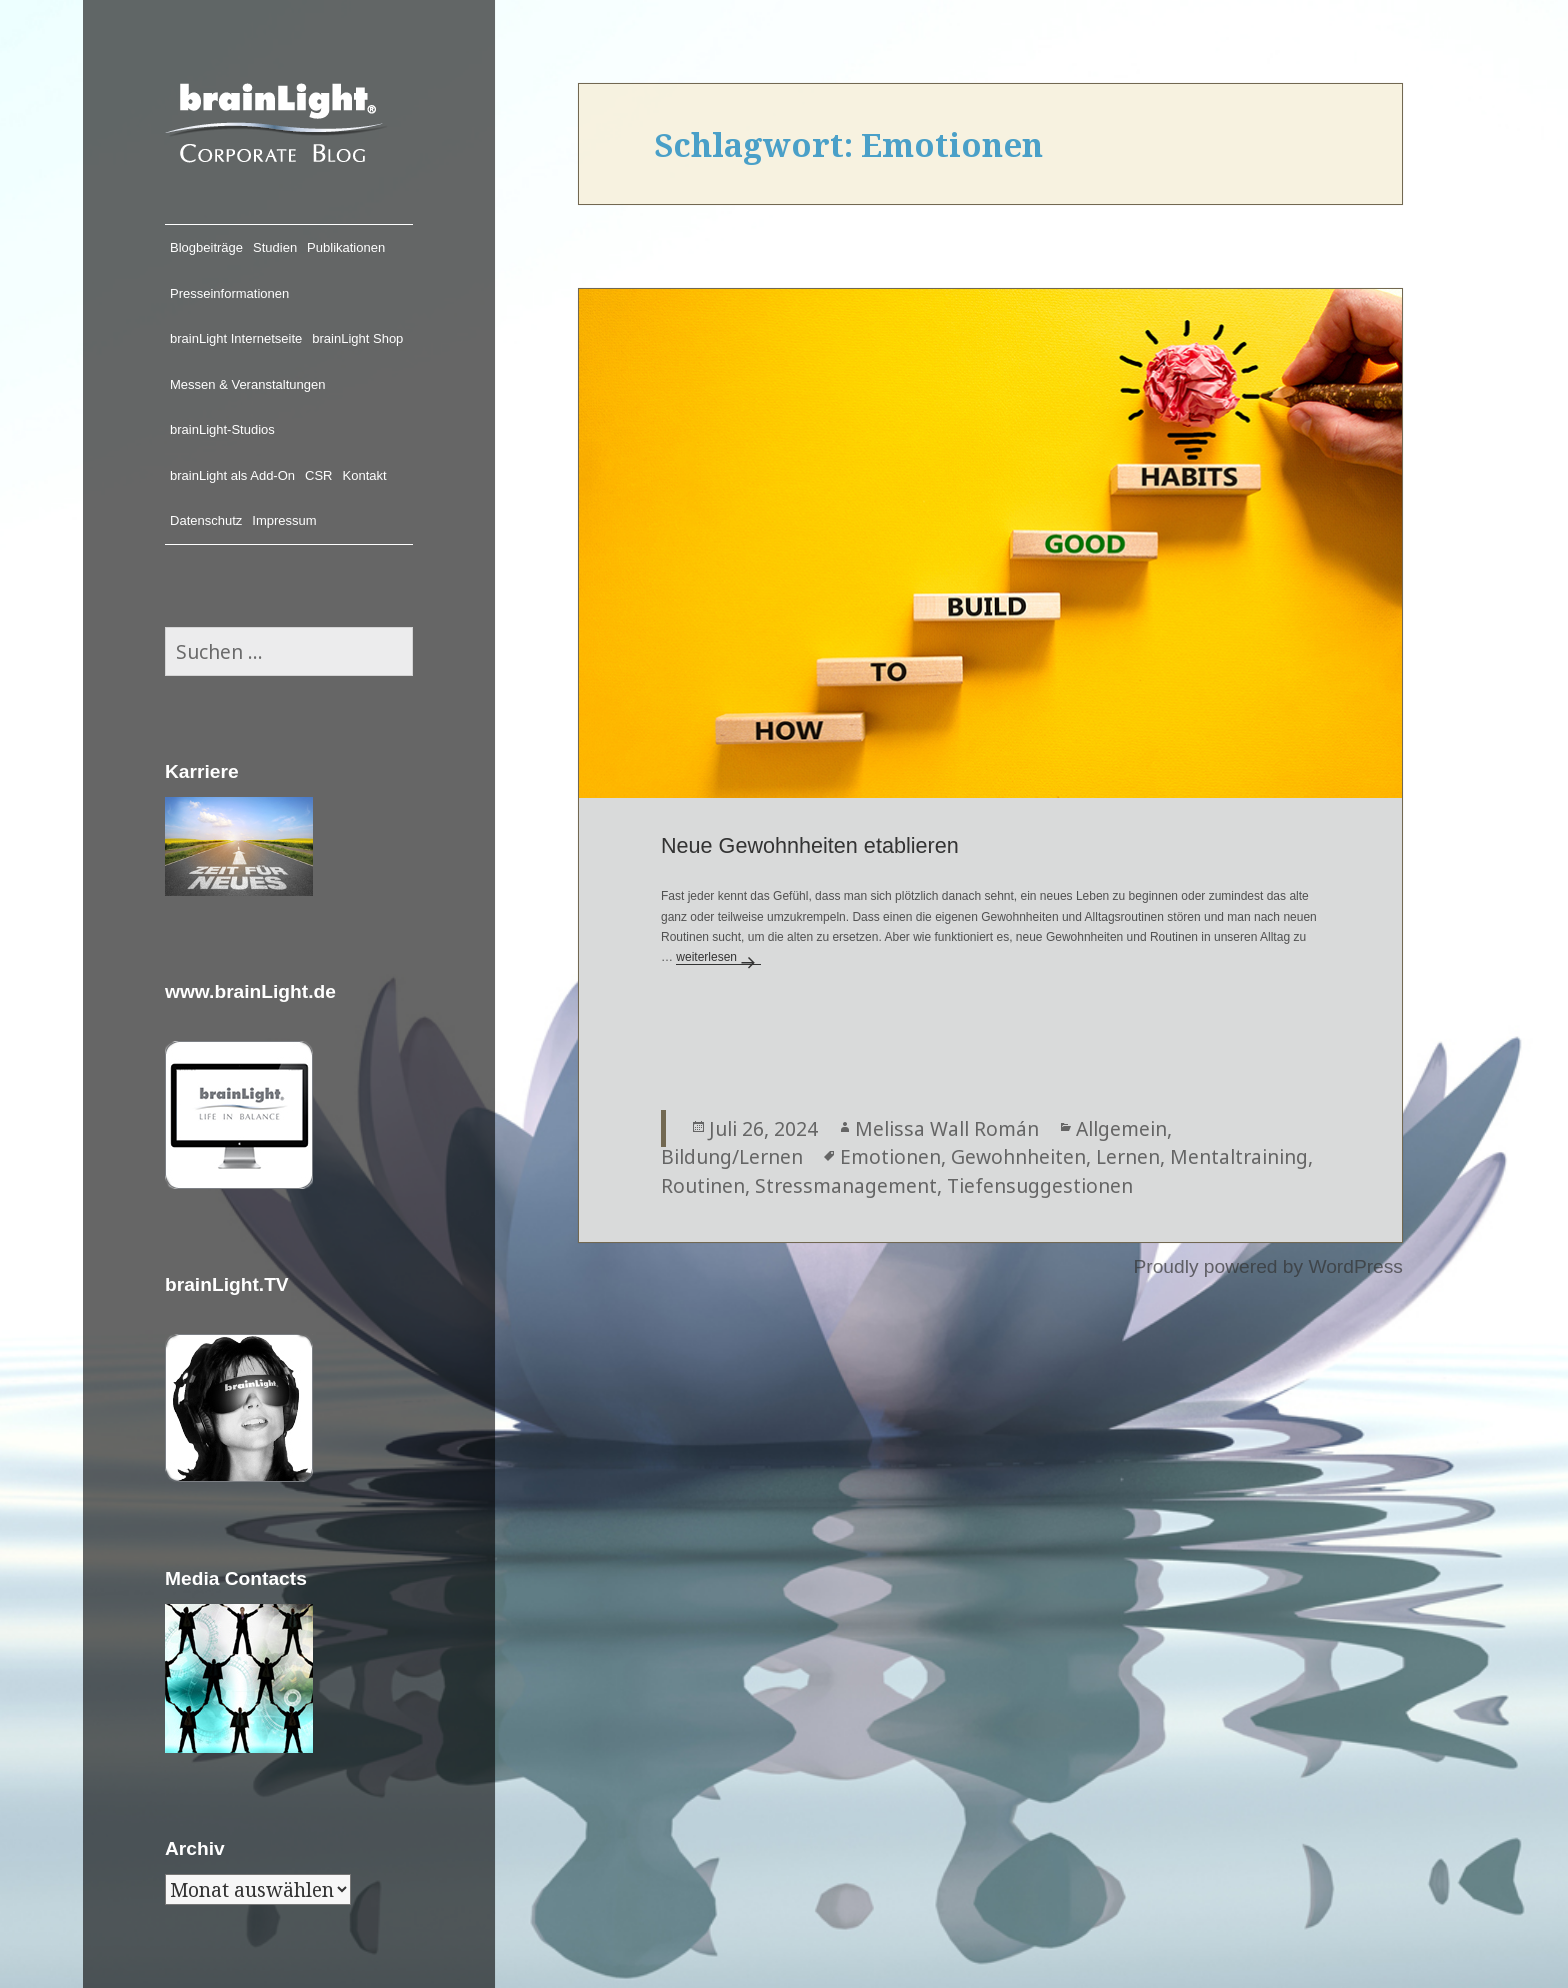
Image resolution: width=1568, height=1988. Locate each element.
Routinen (703, 1185)
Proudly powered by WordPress (1267, 1266)
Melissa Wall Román (947, 1128)
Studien (275, 247)
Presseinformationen (229, 293)
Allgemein (1121, 1128)
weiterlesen (718, 957)
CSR (318, 475)
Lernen (1128, 1156)
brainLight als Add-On (232, 475)
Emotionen (890, 1156)
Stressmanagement (846, 1185)
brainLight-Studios (222, 429)
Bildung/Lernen (732, 1156)
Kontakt (365, 475)
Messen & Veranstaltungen (247, 384)
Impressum (284, 520)
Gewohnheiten (1018, 1156)
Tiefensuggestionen (1040, 1185)
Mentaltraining (1239, 1156)
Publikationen (346, 247)
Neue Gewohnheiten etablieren (810, 845)
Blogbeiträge (206, 247)
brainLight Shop (357, 338)
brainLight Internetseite (236, 338)
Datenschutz (206, 520)
